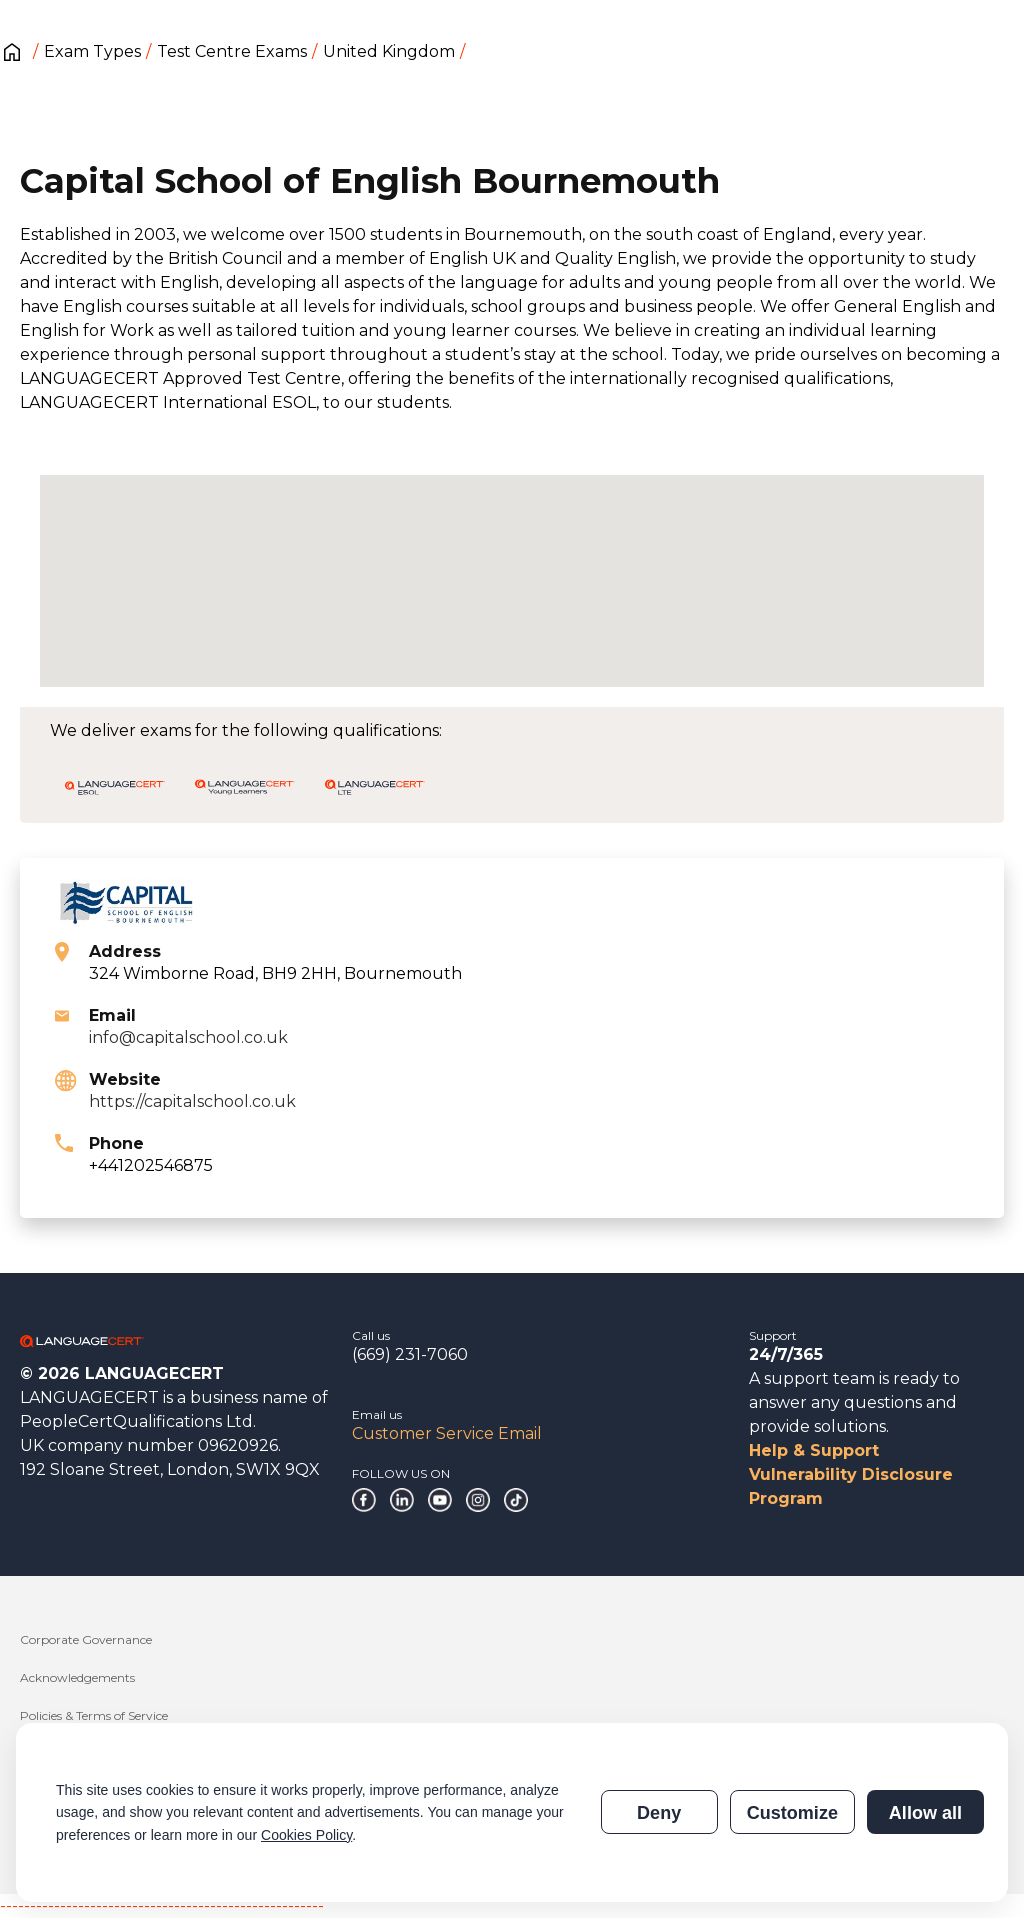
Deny (659, 1813)
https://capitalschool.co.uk (192, 1101)
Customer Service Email (447, 1433)
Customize (792, 1813)
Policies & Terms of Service (94, 1715)
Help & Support (814, 1450)
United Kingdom (389, 51)
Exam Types (92, 51)
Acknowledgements (77, 1677)
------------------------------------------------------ (162, 1905)
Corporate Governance (86, 1639)
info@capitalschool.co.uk (188, 1037)
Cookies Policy (306, 1835)
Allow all (925, 1813)
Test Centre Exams (232, 51)
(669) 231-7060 (410, 1354)
